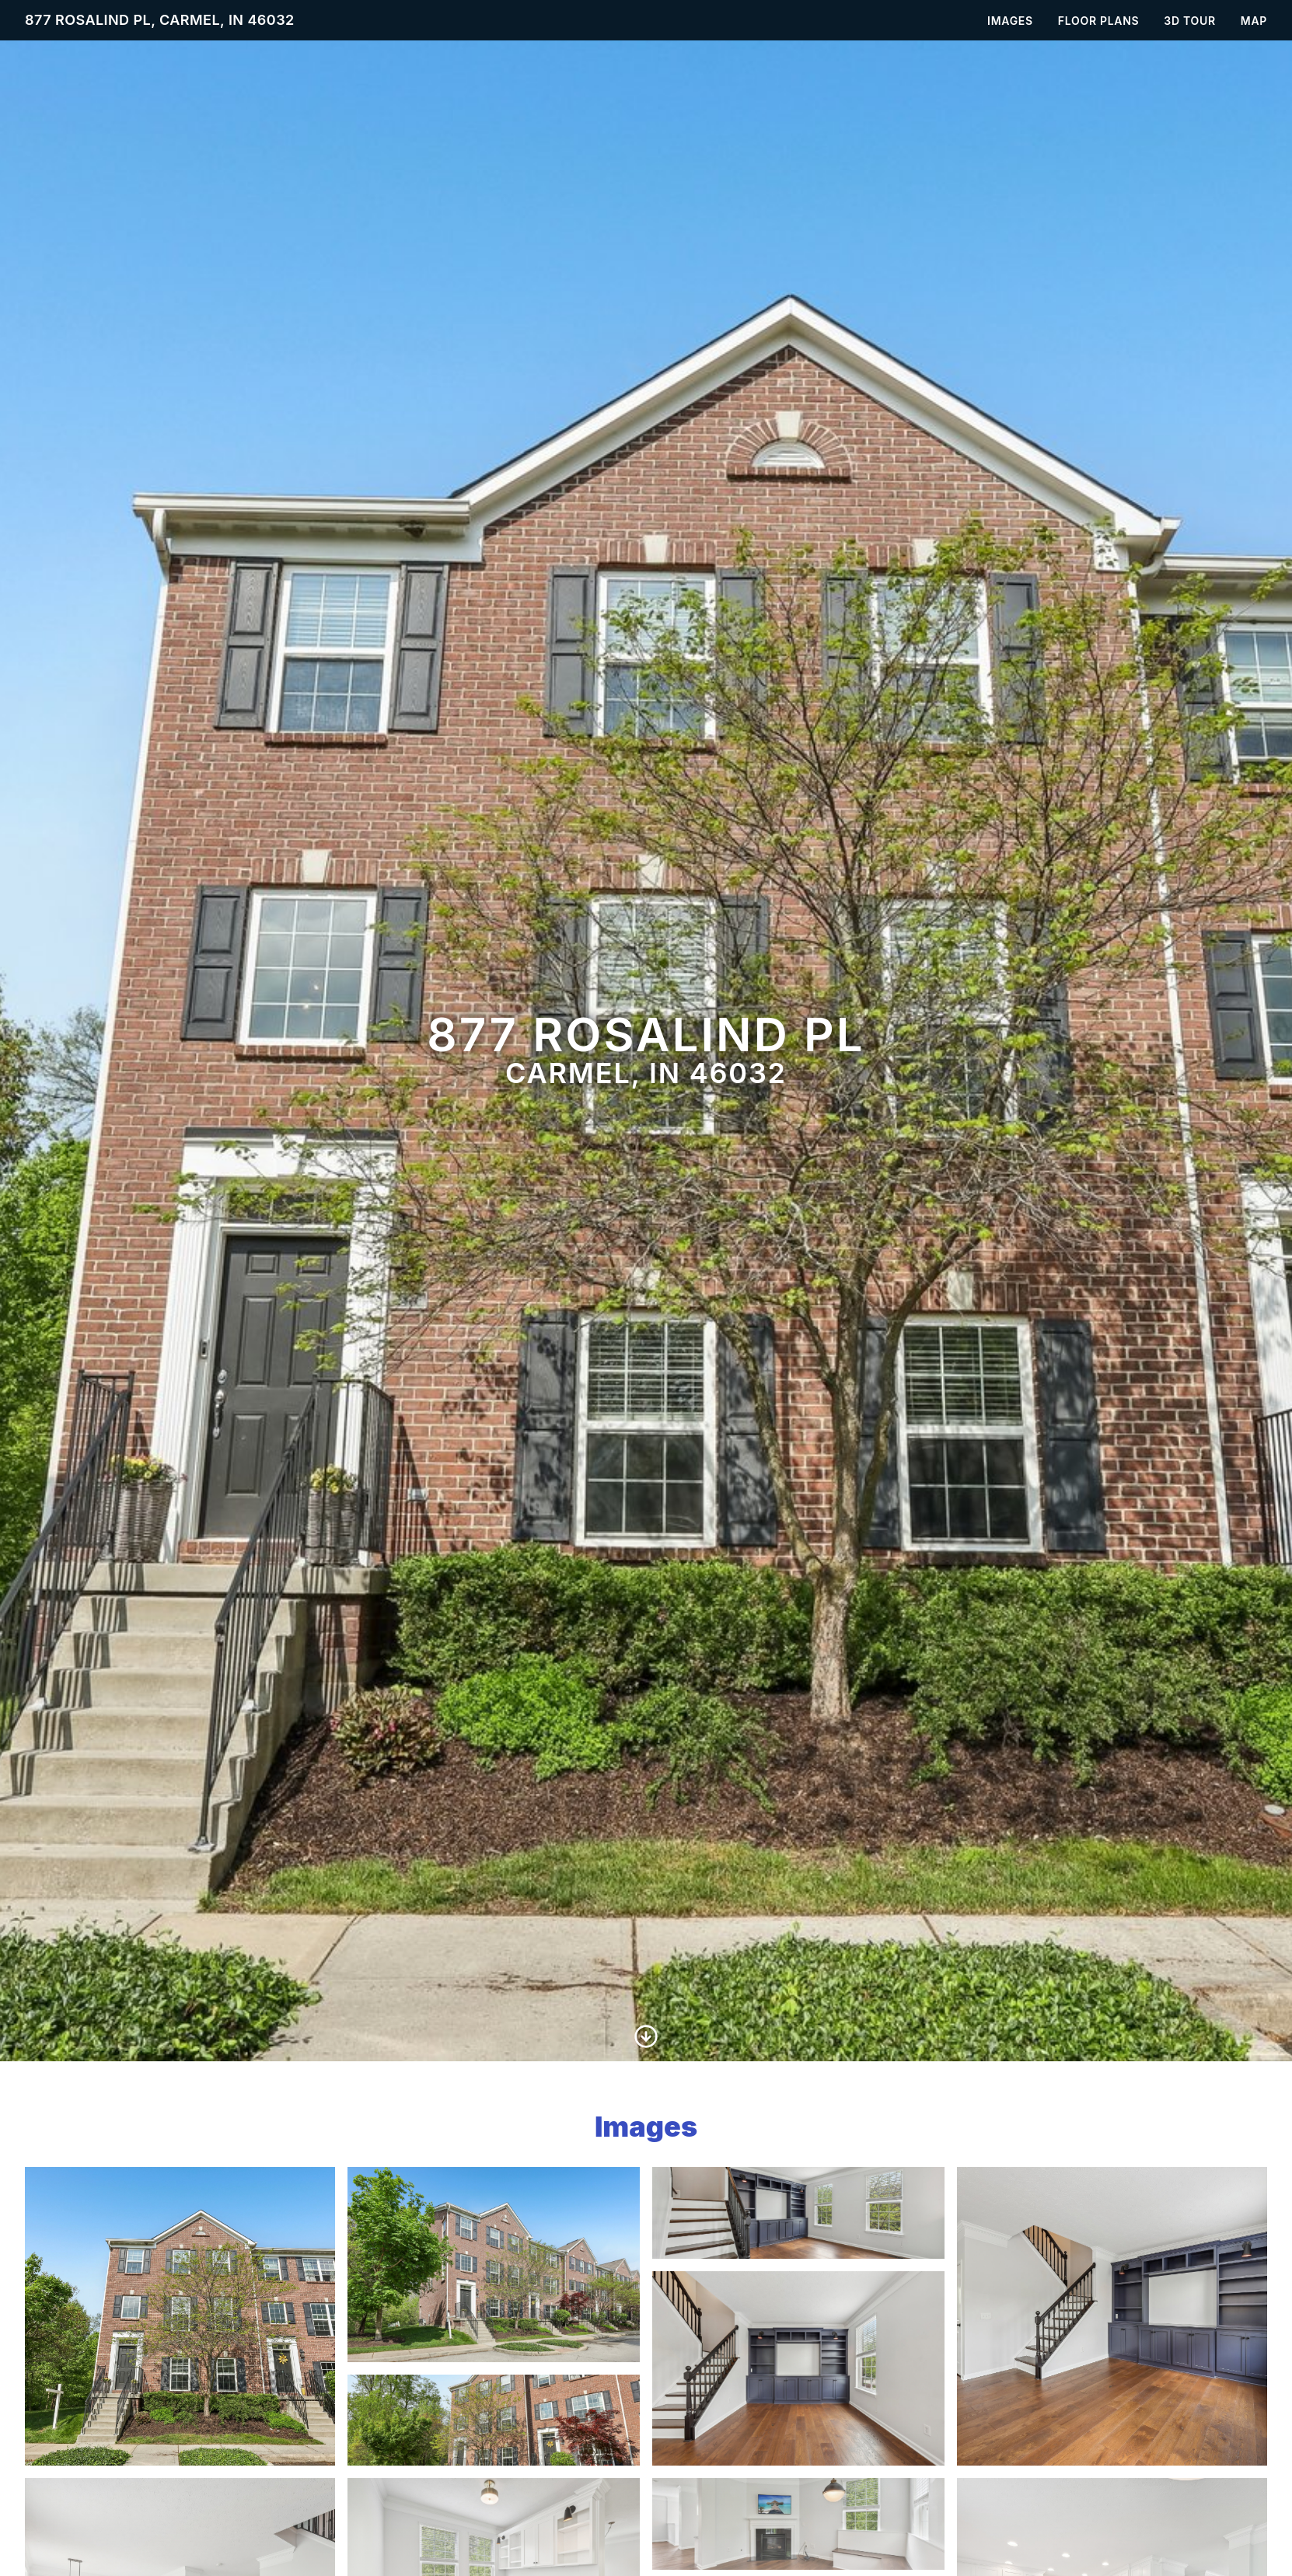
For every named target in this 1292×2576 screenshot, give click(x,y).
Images (1010, 20)
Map (1254, 20)
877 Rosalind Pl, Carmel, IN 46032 (160, 20)
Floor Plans (1099, 20)
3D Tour (1189, 20)
